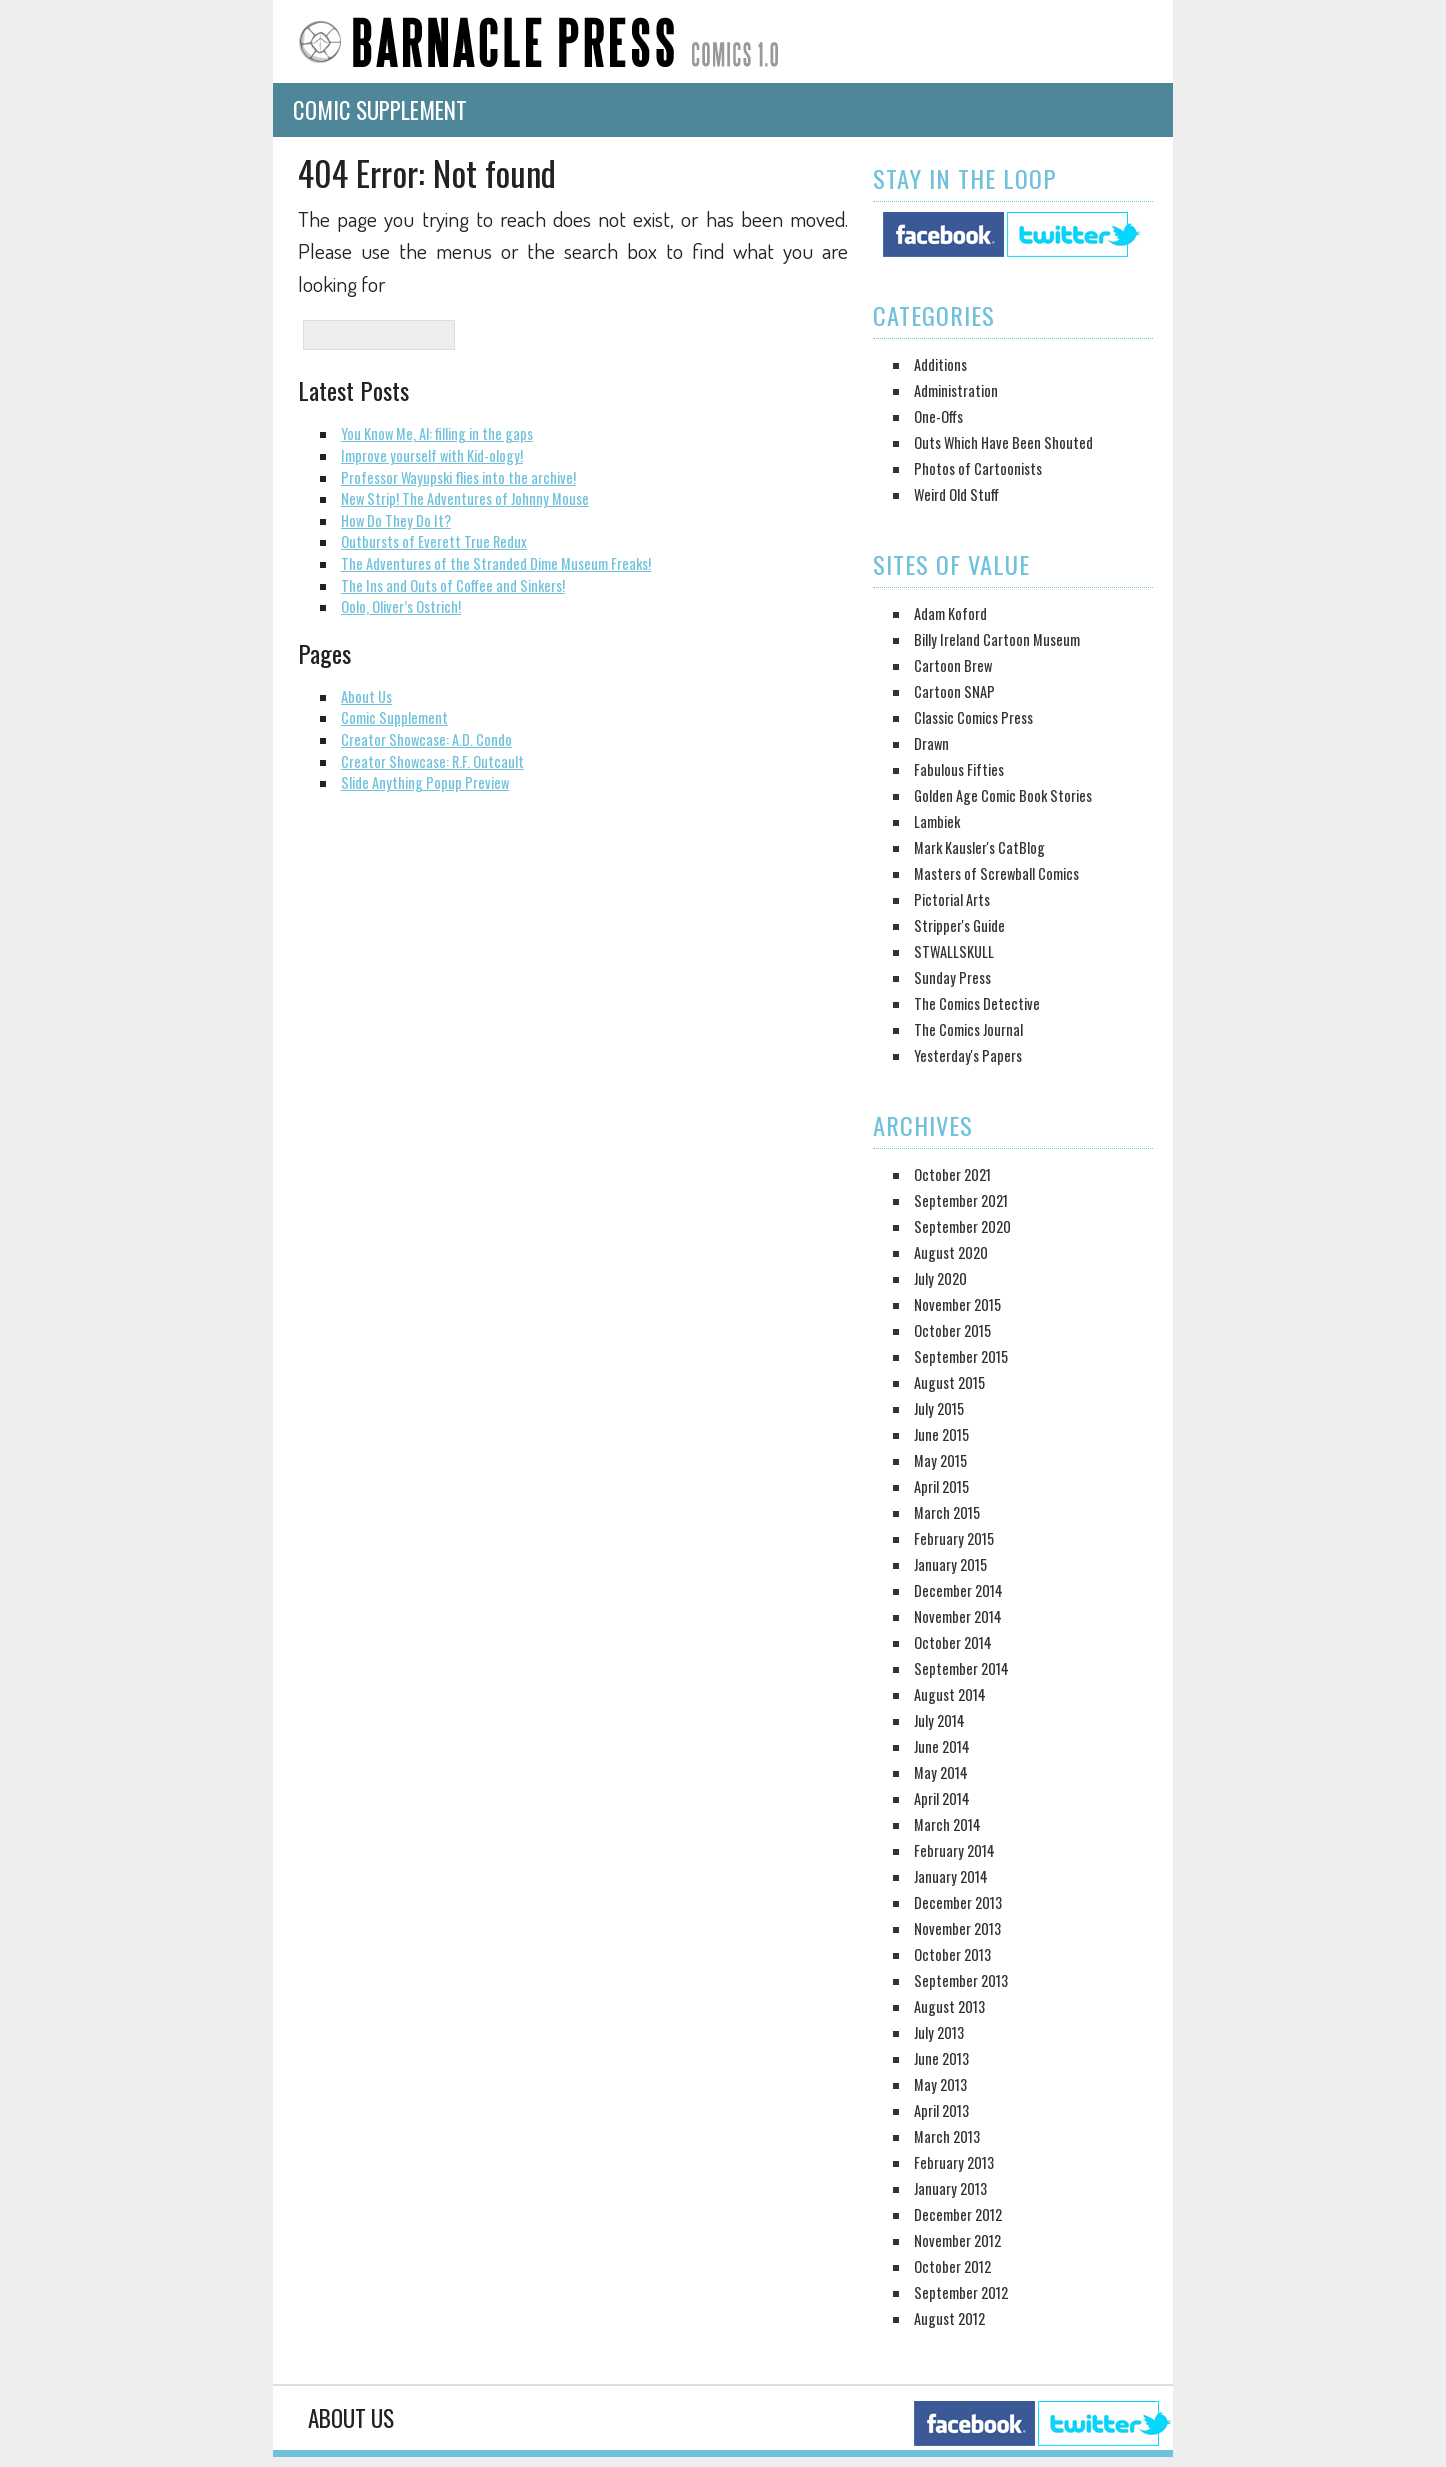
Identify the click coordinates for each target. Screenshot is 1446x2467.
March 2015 (947, 1512)
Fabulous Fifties (959, 769)
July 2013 (939, 2032)
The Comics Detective (977, 1003)
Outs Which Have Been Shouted (1003, 442)
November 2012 (957, 2240)
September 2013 (961, 1980)
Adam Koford (950, 613)
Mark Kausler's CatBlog (979, 847)
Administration (956, 390)
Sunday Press (952, 977)
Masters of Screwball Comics (996, 873)
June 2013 (941, 2058)
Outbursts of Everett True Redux (434, 541)
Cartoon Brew (953, 665)
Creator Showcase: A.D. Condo (426, 739)
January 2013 (950, 2188)
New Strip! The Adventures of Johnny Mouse (465, 498)
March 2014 (947, 1824)
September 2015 (961, 1356)
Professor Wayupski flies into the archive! (458, 477)
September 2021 (961, 1200)
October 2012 (952, 2266)
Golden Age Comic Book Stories (1003, 795)
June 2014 (942, 1746)
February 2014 (954, 1850)
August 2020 (951, 1252)
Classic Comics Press (973, 717)
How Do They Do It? (396, 520)
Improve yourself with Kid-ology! (432, 455)
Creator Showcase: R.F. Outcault (432, 761)
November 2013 (957, 1928)
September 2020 (962, 1226)
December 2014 (958, 1590)
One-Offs (938, 416)
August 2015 (949, 1382)
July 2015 (939, 1408)
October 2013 (952, 1954)
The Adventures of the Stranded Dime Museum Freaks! (496, 563)
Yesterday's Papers (968, 1055)
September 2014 (961, 1668)
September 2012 (961, 2292)
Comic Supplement (380, 110)
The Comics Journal (968, 1029)
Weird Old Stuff (956, 494)
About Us (366, 696)
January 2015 (950, 1564)
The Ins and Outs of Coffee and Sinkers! (453, 585)
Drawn (931, 743)
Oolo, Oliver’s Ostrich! (401, 606)
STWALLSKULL (954, 951)
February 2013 (954, 2162)
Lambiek (937, 821)
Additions (940, 364)
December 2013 (958, 1902)
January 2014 (951, 1876)
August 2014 (950, 1694)
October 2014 (953, 1642)
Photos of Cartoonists (978, 468)
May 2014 (941, 1772)
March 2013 (947, 2136)
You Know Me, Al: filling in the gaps (437, 433)
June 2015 (941, 1434)
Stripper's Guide (959, 925)
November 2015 (957, 1304)
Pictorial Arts (952, 899)
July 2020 (940, 1278)
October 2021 (952, 1174)
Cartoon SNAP (954, 691)
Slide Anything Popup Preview (425, 782)
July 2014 (939, 1720)
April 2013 (941, 2110)
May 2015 (940, 1460)
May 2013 (940, 2084)
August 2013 (949, 2006)
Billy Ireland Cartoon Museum (997, 639)
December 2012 (958, 2214)
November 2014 (958, 1616)
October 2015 (952, 1330)
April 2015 (941, 1486)
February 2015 (954, 1538)
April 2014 (942, 1798)
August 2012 (949, 2318)
